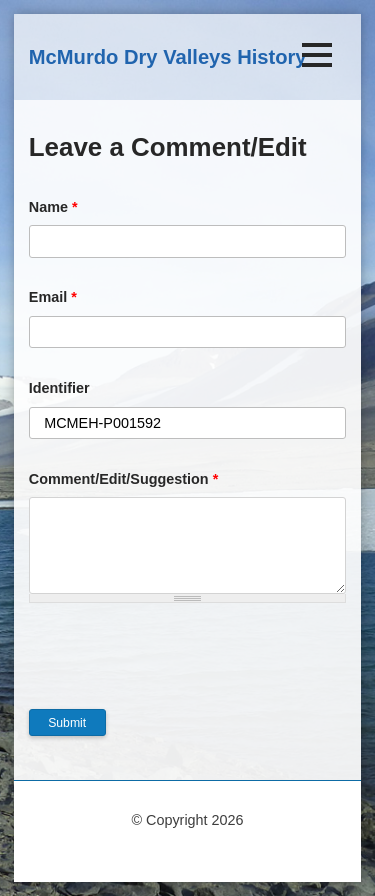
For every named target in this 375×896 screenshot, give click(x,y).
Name (53, 207)
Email (53, 297)
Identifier (59, 388)
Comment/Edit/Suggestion (124, 479)
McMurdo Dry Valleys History (168, 57)
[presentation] (181, 670)
